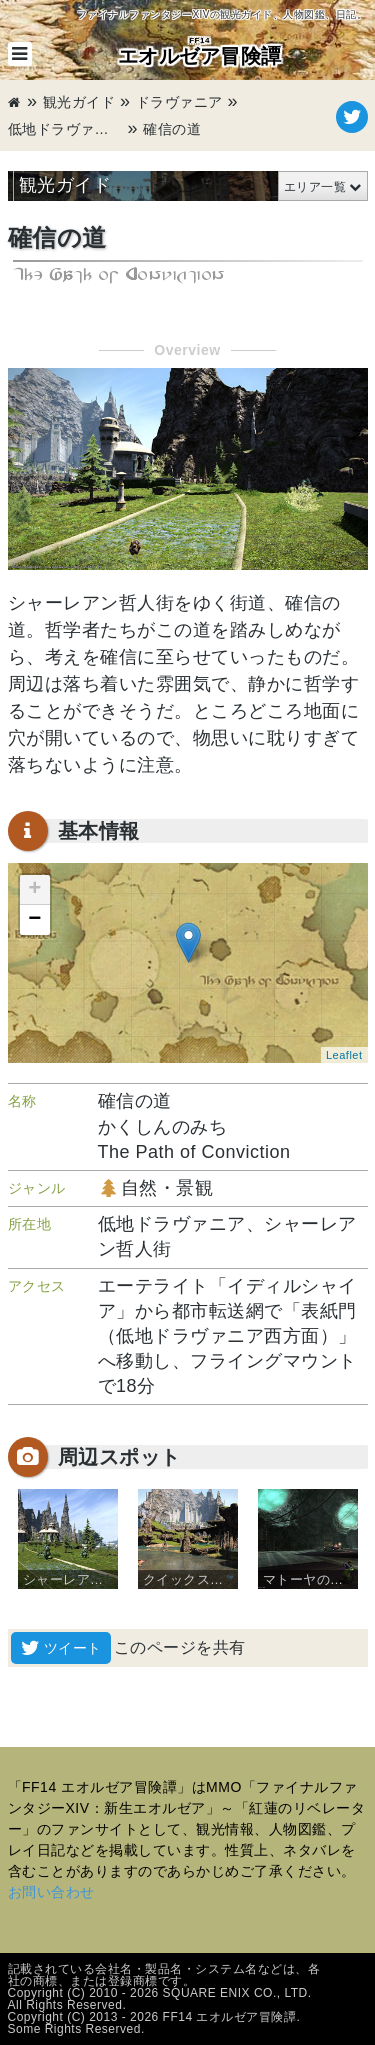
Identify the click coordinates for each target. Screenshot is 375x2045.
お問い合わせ (51, 1892)
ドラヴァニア (179, 102)
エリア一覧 (315, 187)
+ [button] (35, 890)
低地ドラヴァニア (66, 129)
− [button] (35, 920)
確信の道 (172, 129)
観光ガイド (79, 102)
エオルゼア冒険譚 (200, 51)
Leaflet (344, 1055)
